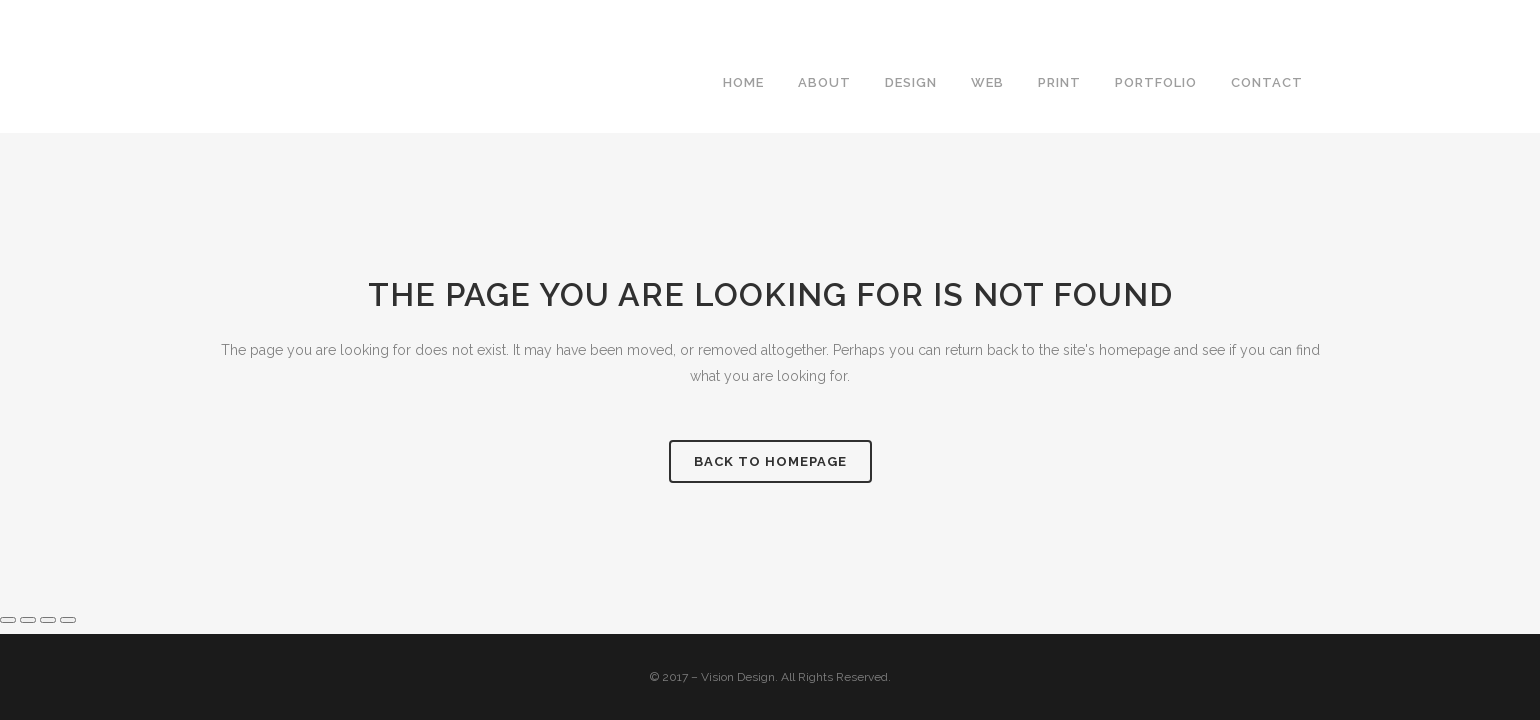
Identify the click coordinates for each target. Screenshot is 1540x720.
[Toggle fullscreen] (28, 620)
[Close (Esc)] (68, 620)
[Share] (48, 620)
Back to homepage (770, 461)
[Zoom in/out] (8, 620)
